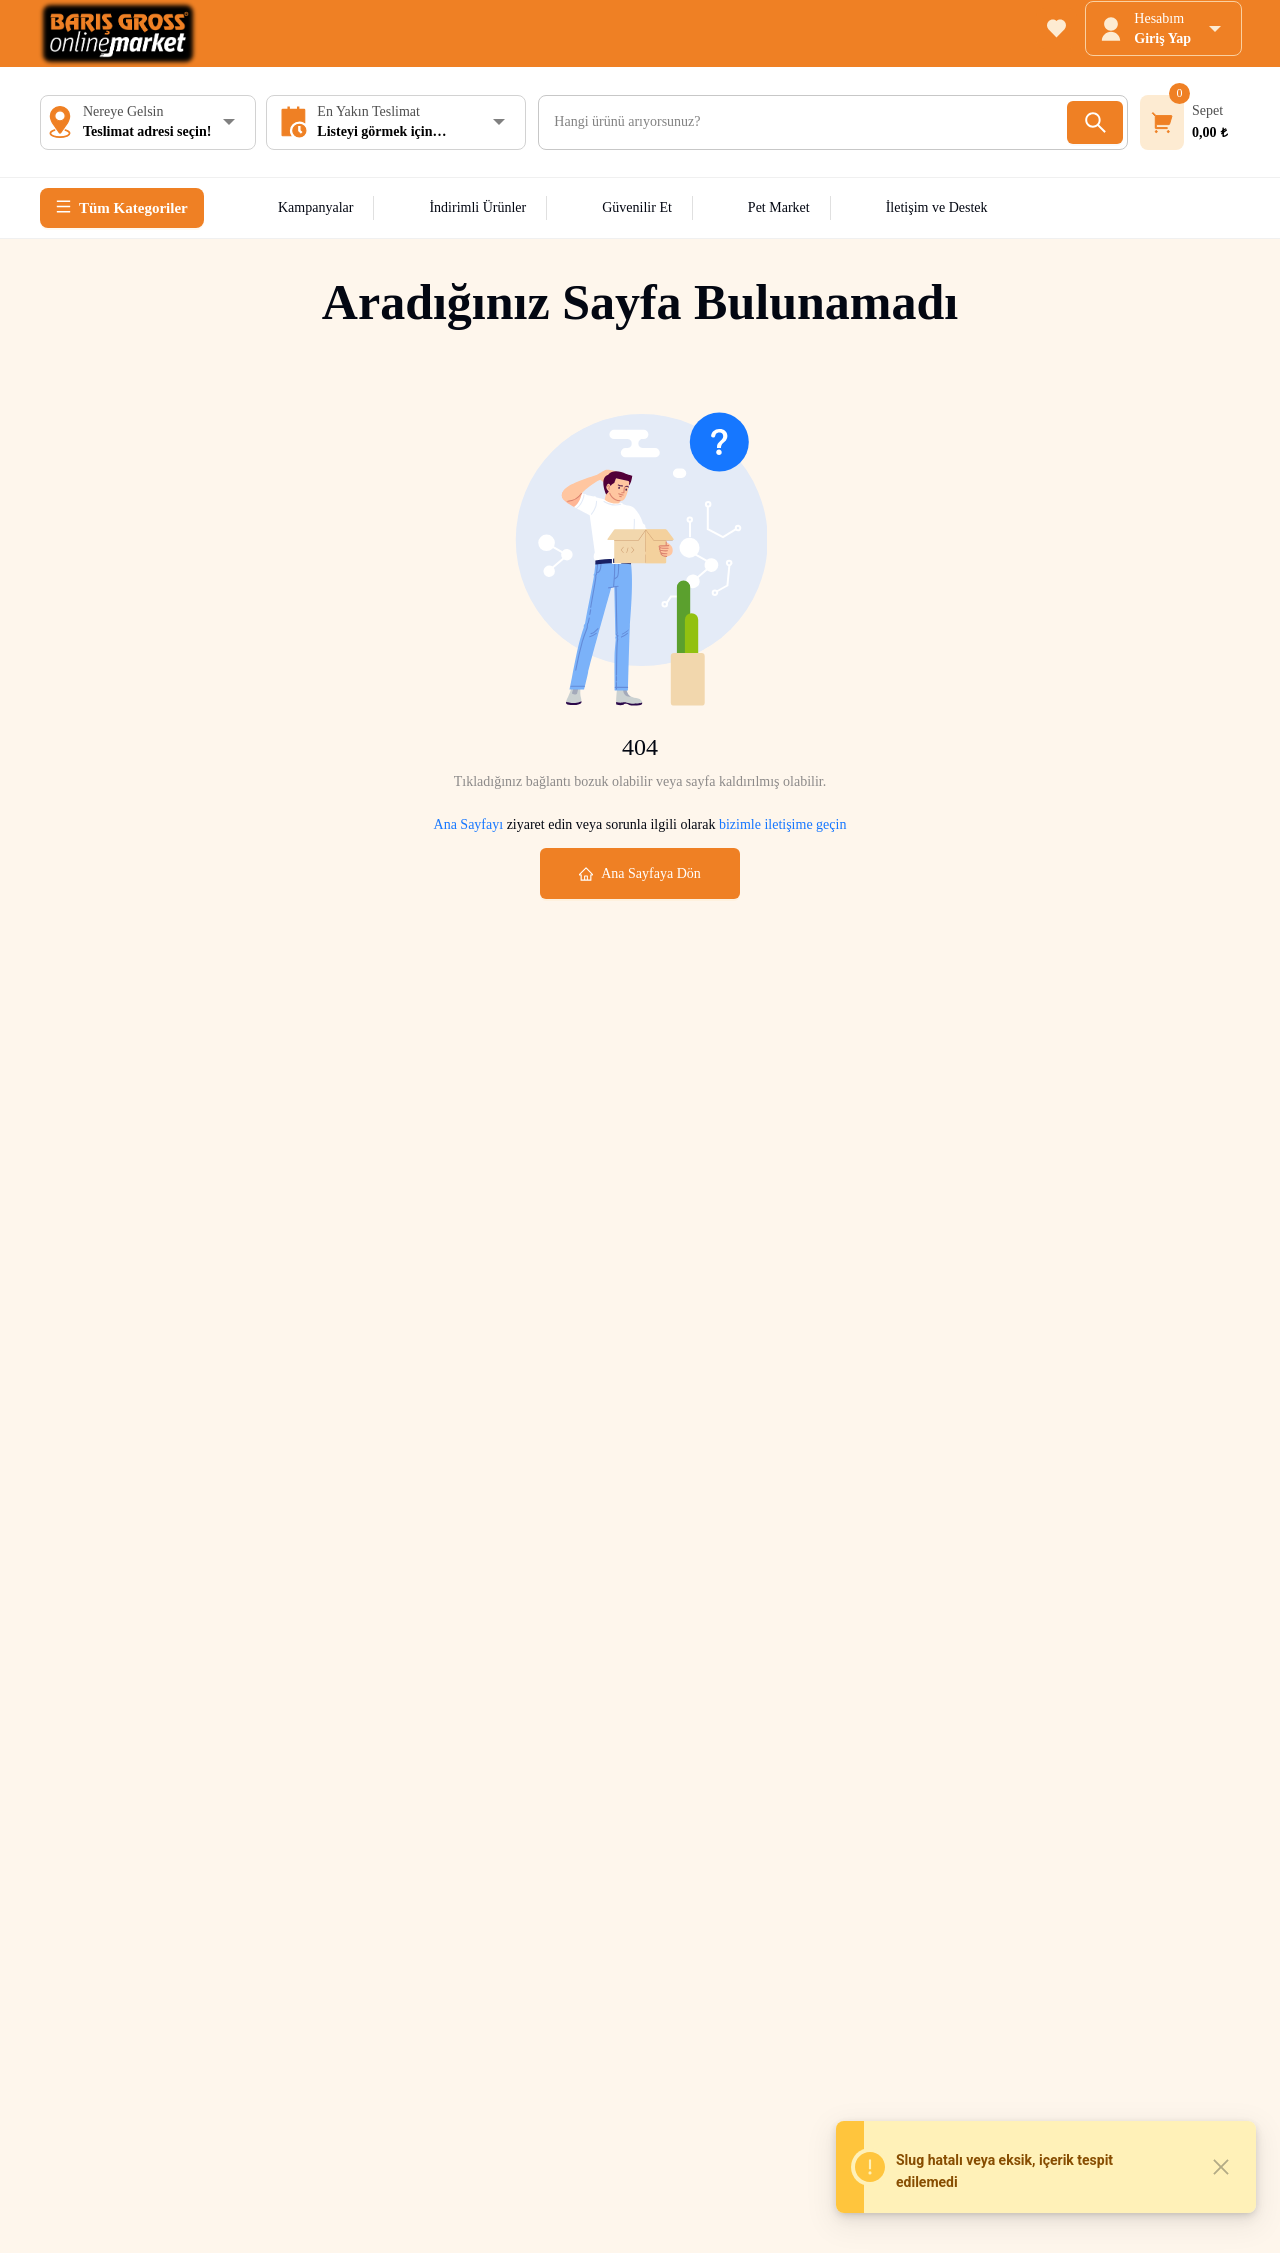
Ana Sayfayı (469, 824)
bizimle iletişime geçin (780, 824)
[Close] (1221, 2167)
